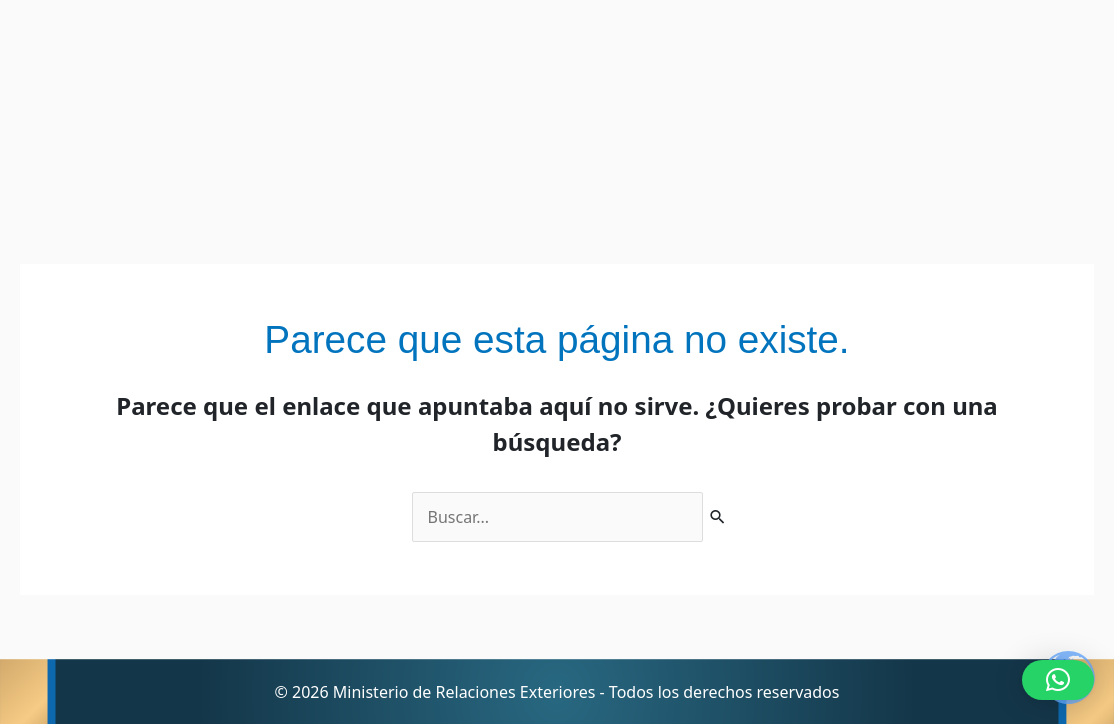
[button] (1058, 680)
